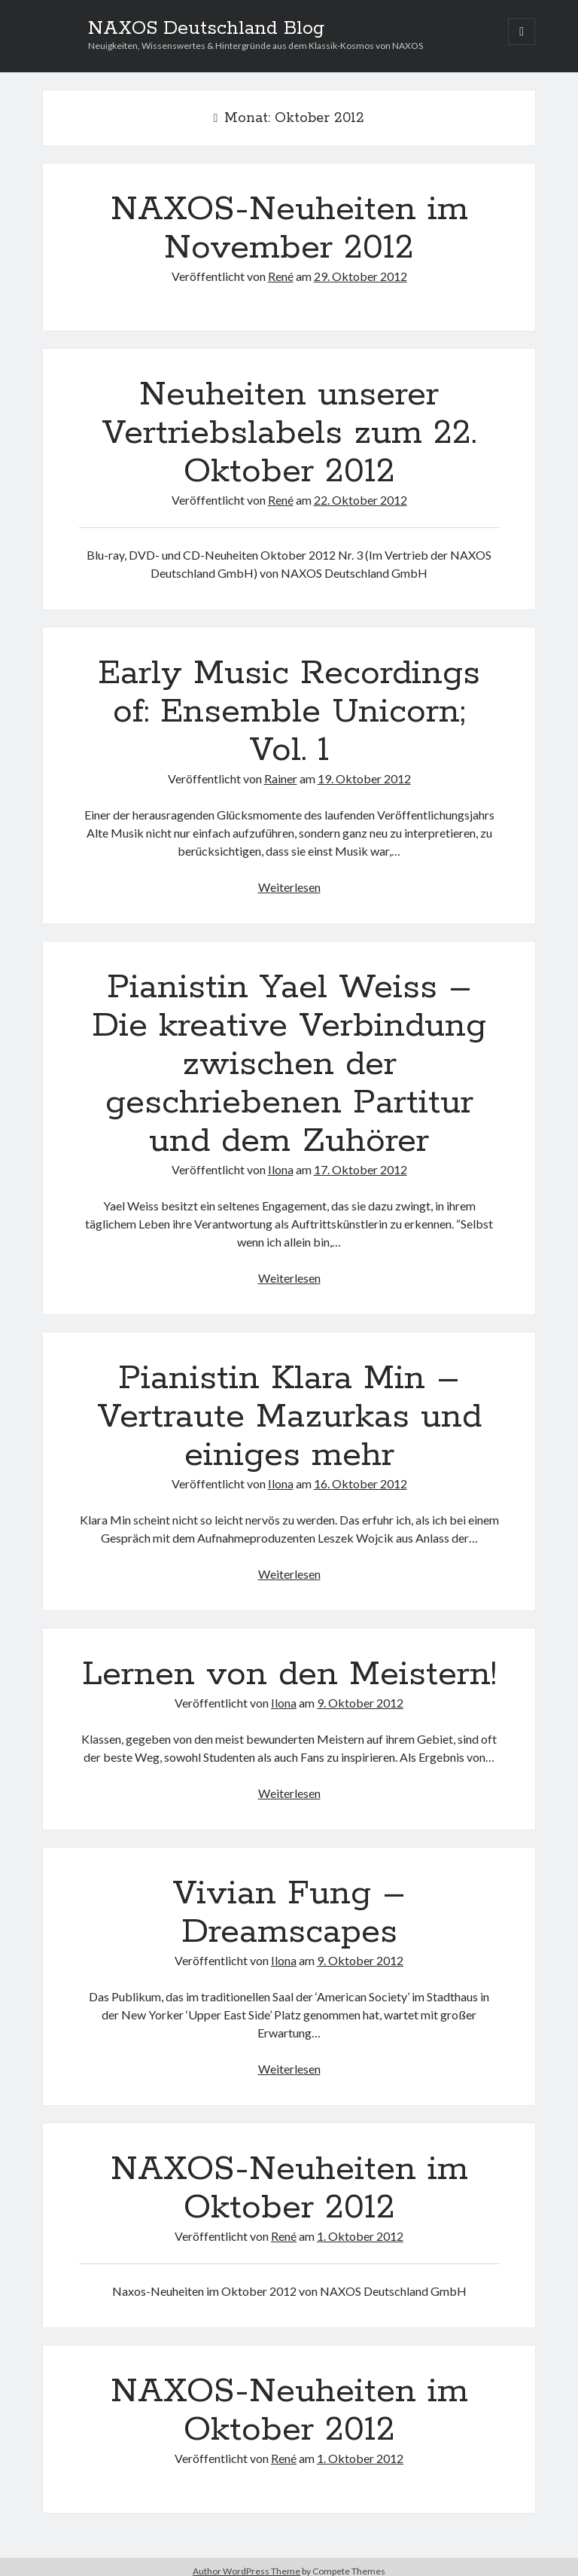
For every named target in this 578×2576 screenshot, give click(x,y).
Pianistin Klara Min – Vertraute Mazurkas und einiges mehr (289, 1417)
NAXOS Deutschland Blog (206, 29)
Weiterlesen (289, 887)
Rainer (280, 778)
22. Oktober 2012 (360, 500)
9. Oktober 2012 (360, 1702)
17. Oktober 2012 (360, 1169)
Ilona (281, 1169)
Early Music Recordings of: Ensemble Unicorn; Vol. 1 (289, 712)
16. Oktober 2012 (360, 1483)
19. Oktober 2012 (364, 778)
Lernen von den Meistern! (289, 1674)
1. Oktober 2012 (360, 2236)
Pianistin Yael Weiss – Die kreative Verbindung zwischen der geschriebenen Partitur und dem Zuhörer (289, 1064)
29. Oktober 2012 (360, 276)
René (281, 276)
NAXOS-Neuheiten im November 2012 (289, 229)
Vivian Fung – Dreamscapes (289, 1913)
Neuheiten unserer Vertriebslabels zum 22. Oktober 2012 (289, 433)
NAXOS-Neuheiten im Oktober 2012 (289, 2188)
